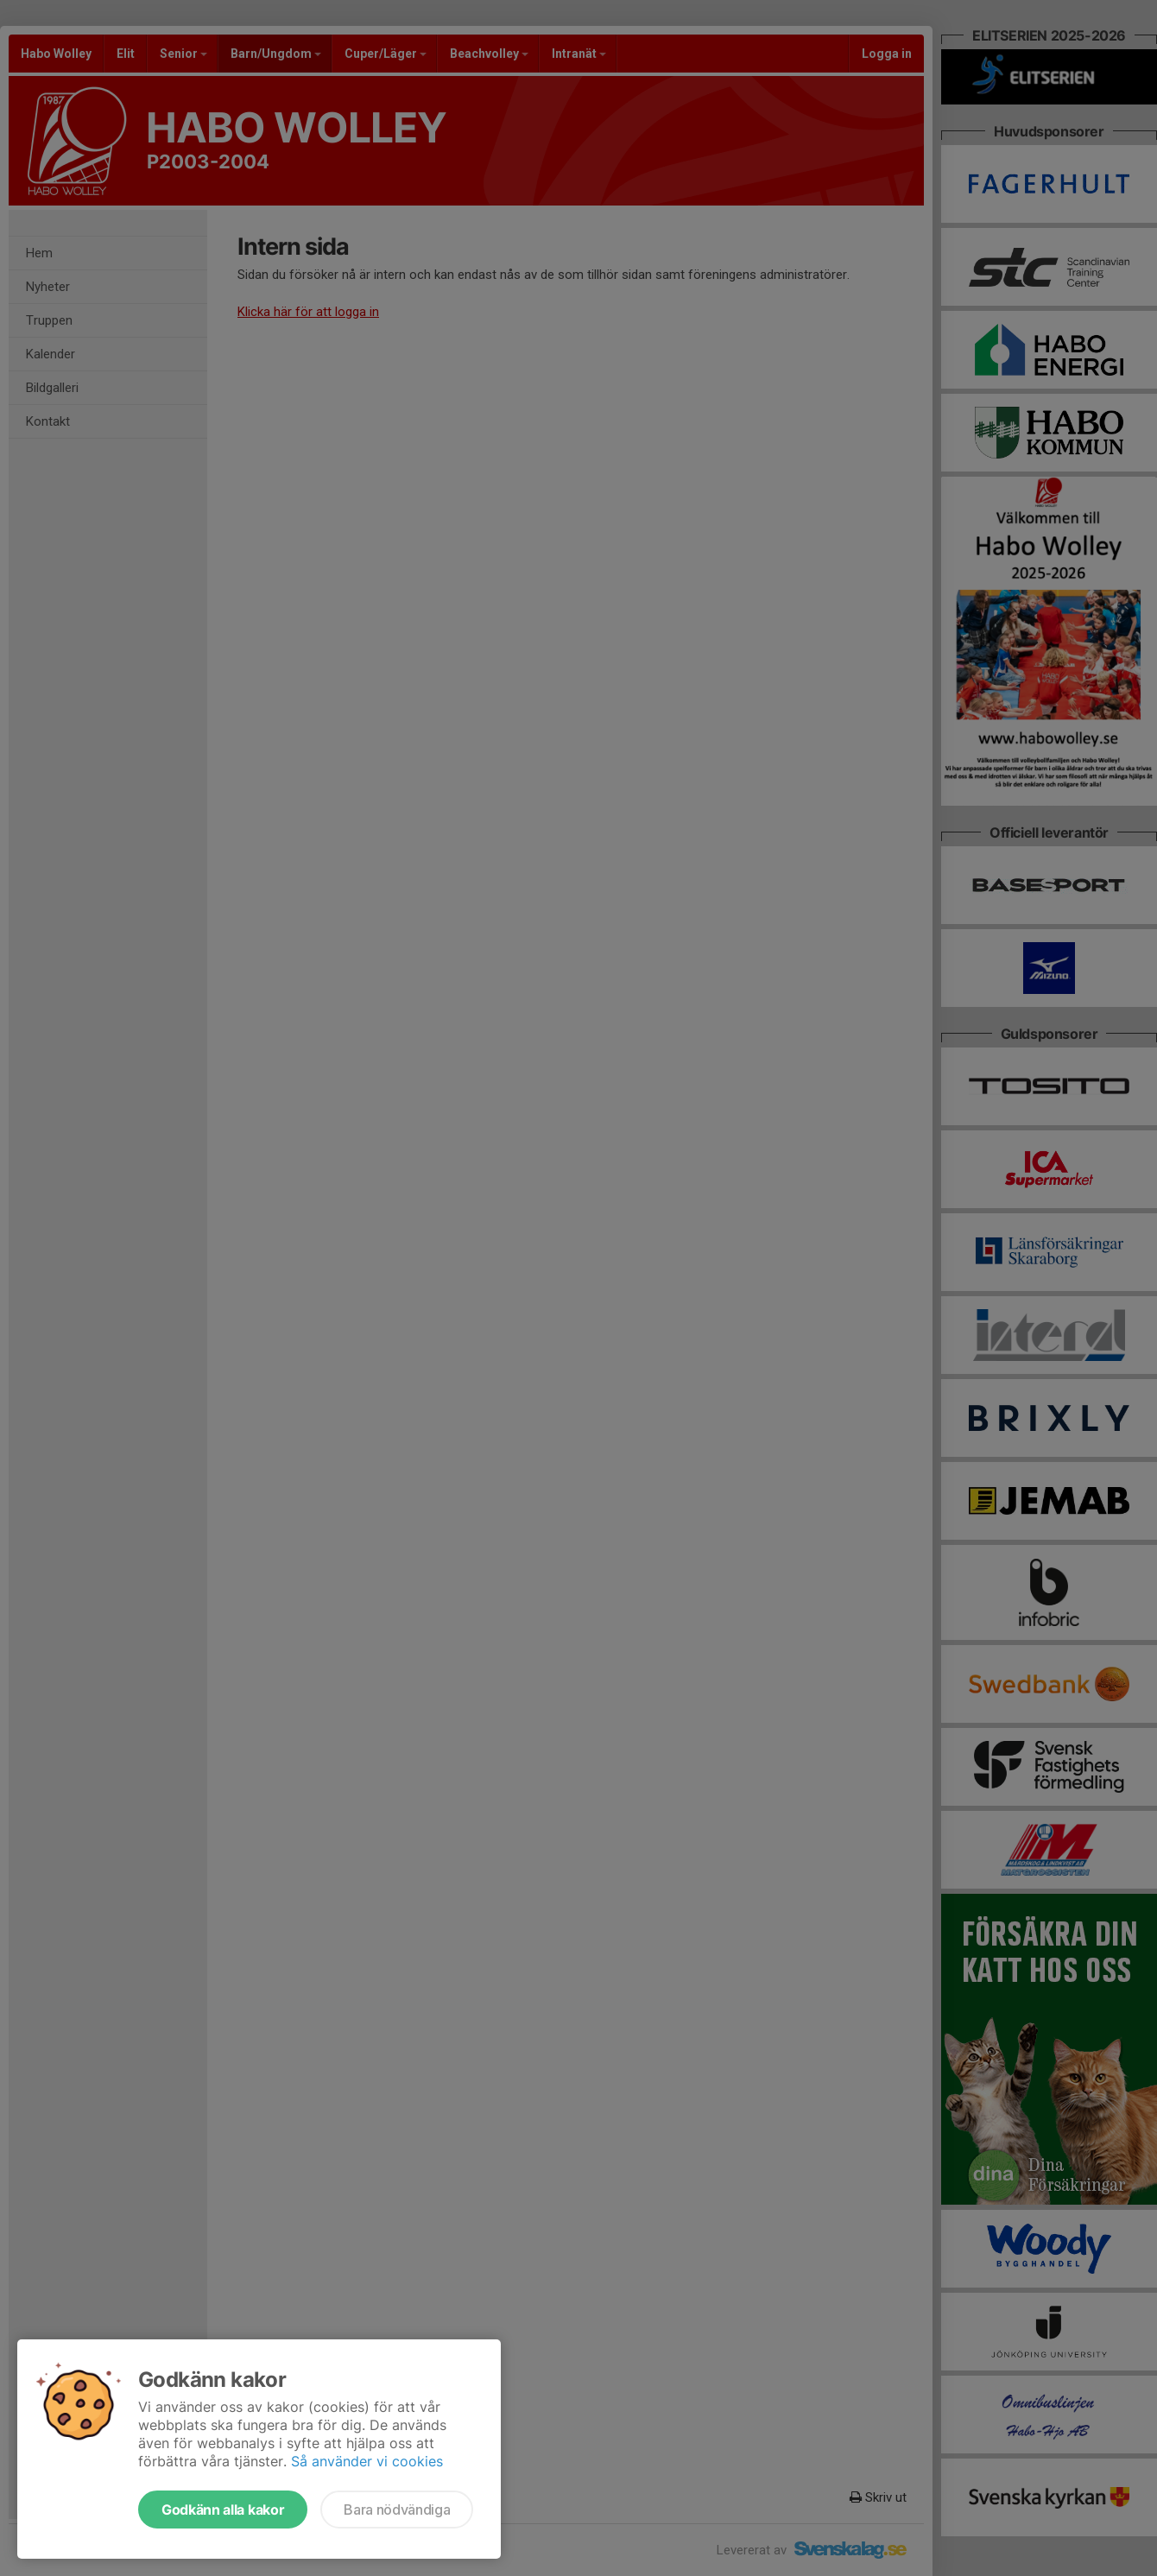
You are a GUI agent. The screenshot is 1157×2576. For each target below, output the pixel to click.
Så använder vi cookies (367, 2461)
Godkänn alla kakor (222, 2509)
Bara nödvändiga (397, 2509)
